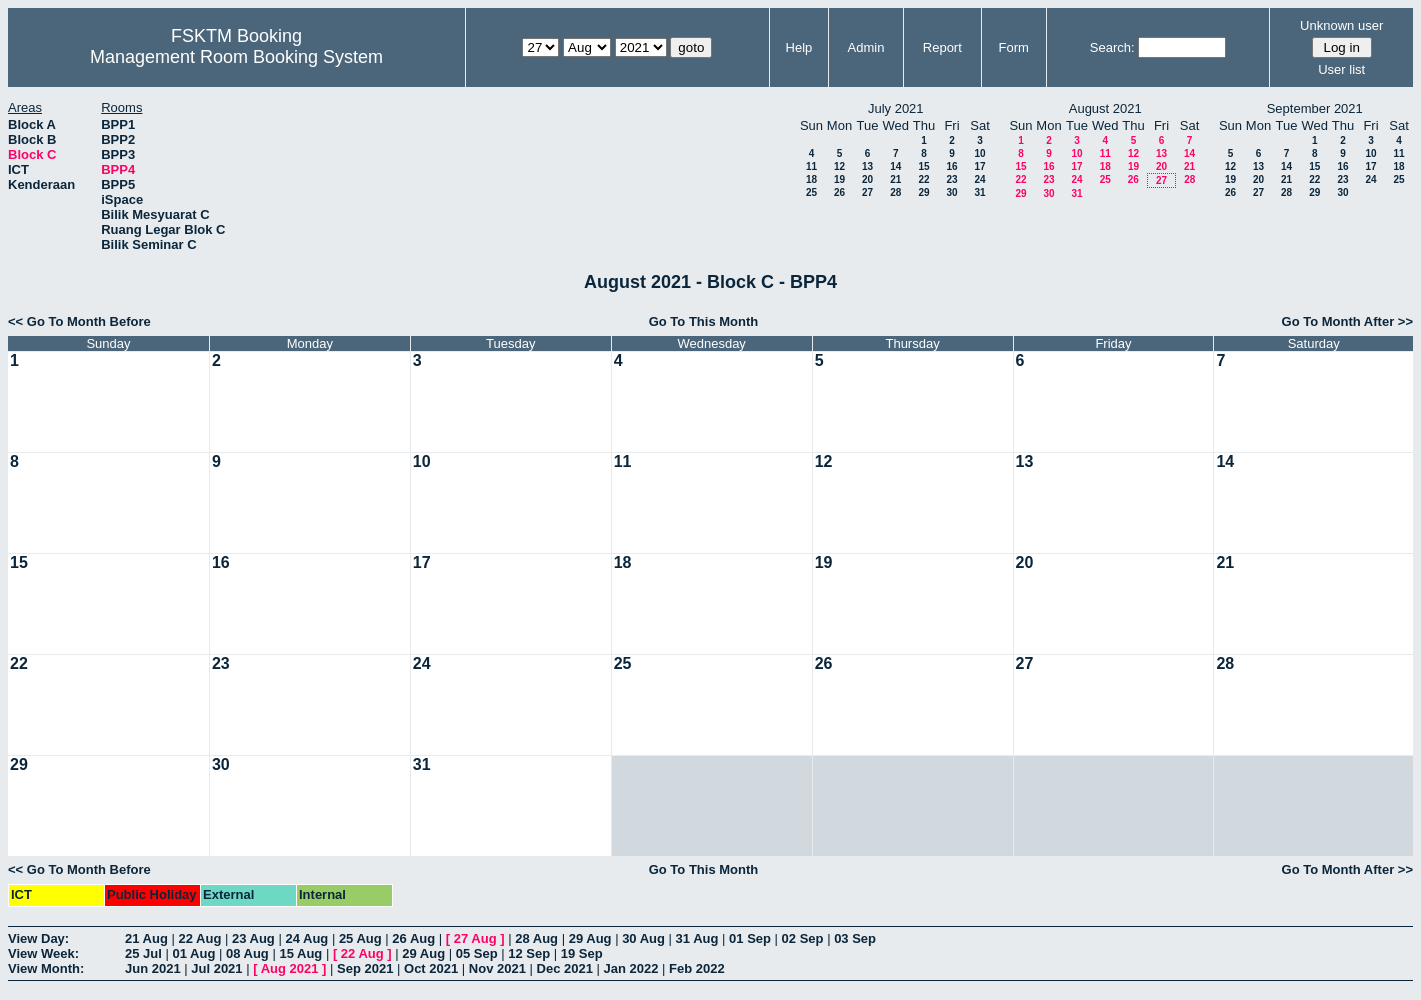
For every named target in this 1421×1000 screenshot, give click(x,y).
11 (811, 166)
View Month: (46, 968)
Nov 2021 (497, 968)
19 (839, 179)
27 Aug (475, 938)
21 (895, 179)
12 (839, 166)
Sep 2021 (365, 968)
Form (1014, 47)
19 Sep (582, 953)
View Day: (38, 938)
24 (979, 179)
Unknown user (1341, 25)
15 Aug (300, 953)
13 (867, 166)
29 (923, 192)
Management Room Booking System (236, 57)
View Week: (43, 953)
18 (811, 179)
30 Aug (643, 938)
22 (923, 179)
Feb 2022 (697, 968)
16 (951, 166)
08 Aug (247, 953)
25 (811, 192)
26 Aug (413, 938)
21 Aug (146, 938)
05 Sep (477, 953)
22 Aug (199, 938)
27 (867, 192)
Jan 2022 (631, 968)
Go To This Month (704, 321)
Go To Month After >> (1347, 321)
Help (799, 47)
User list (1341, 69)
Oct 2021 (431, 968)
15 (923, 166)
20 (867, 179)
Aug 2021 (290, 968)
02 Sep (803, 938)
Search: (1112, 47)
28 (895, 192)
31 (979, 192)
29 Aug (590, 938)
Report (942, 47)
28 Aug (536, 938)
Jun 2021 (153, 968)
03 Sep (855, 938)
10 (979, 153)
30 (951, 192)
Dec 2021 (565, 968)
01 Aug (193, 953)
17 (979, 166)
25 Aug (360, 938)
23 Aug (253, 938)
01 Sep (750, 938)
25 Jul (143, 953)
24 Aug (306, 938)
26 (839, 192)
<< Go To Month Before (79, 321)
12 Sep (529, 953)
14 (895, 166)
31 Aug (697, 938)
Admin (866, 47)
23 (951, 179)
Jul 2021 (216, 968)
